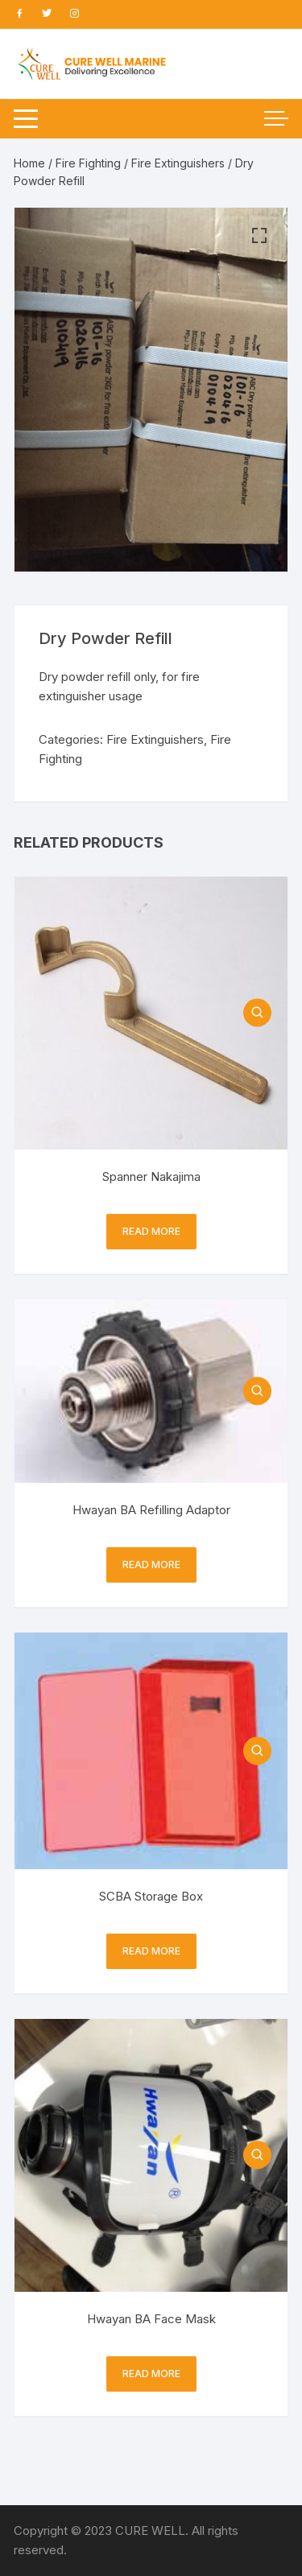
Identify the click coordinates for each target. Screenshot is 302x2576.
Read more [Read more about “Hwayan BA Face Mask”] (151, 2374)
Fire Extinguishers (178, 163)
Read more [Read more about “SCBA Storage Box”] (151, 1951)
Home (29, 163)
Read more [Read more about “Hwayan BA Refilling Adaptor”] (151, 1564)
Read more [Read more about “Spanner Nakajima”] (151, 1231)
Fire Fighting (88, 163)
